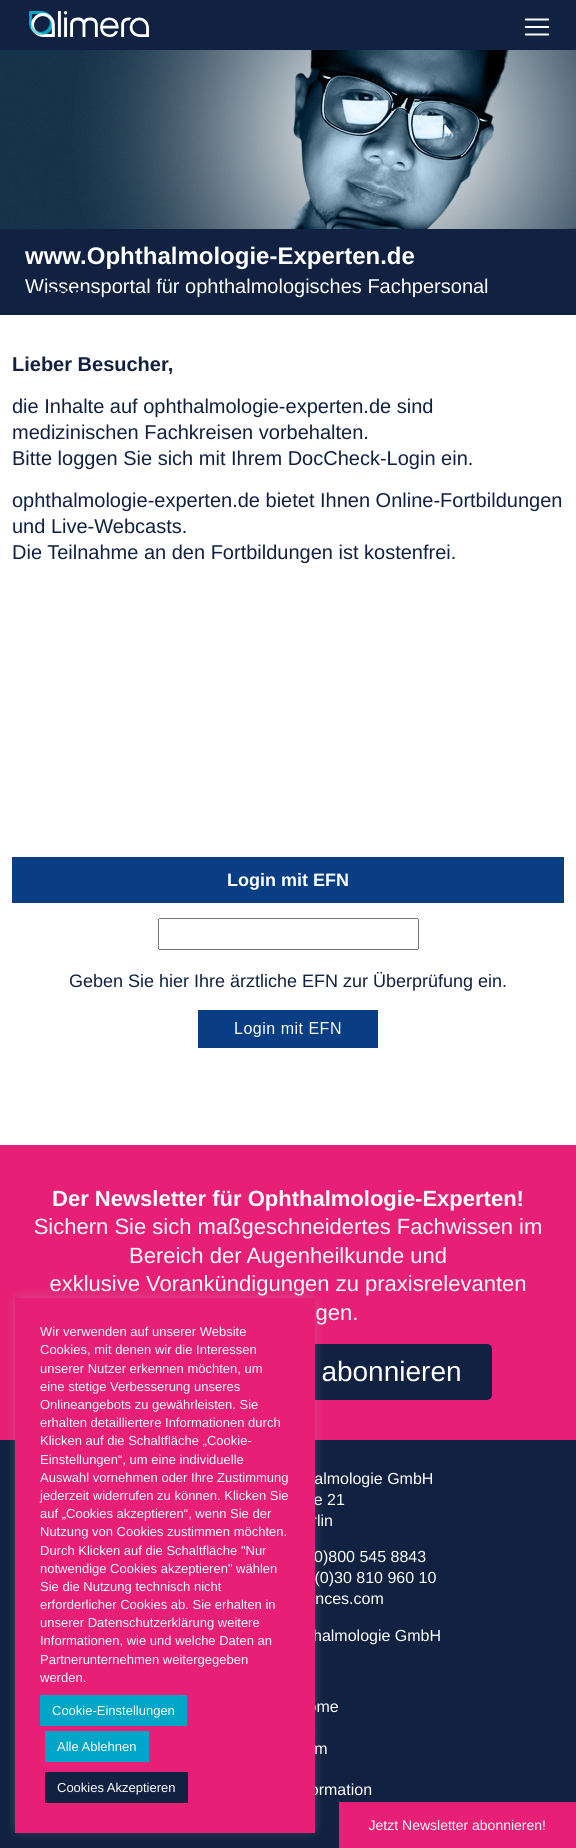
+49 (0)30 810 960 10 (359, 1578)
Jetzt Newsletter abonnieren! (457, 1825)
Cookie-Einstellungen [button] (113, 1710)
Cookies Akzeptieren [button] (116, 1787)
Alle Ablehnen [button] (97, 1746)
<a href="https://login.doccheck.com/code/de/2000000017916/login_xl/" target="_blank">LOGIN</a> (288, 716)
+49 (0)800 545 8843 (351, 1557)
